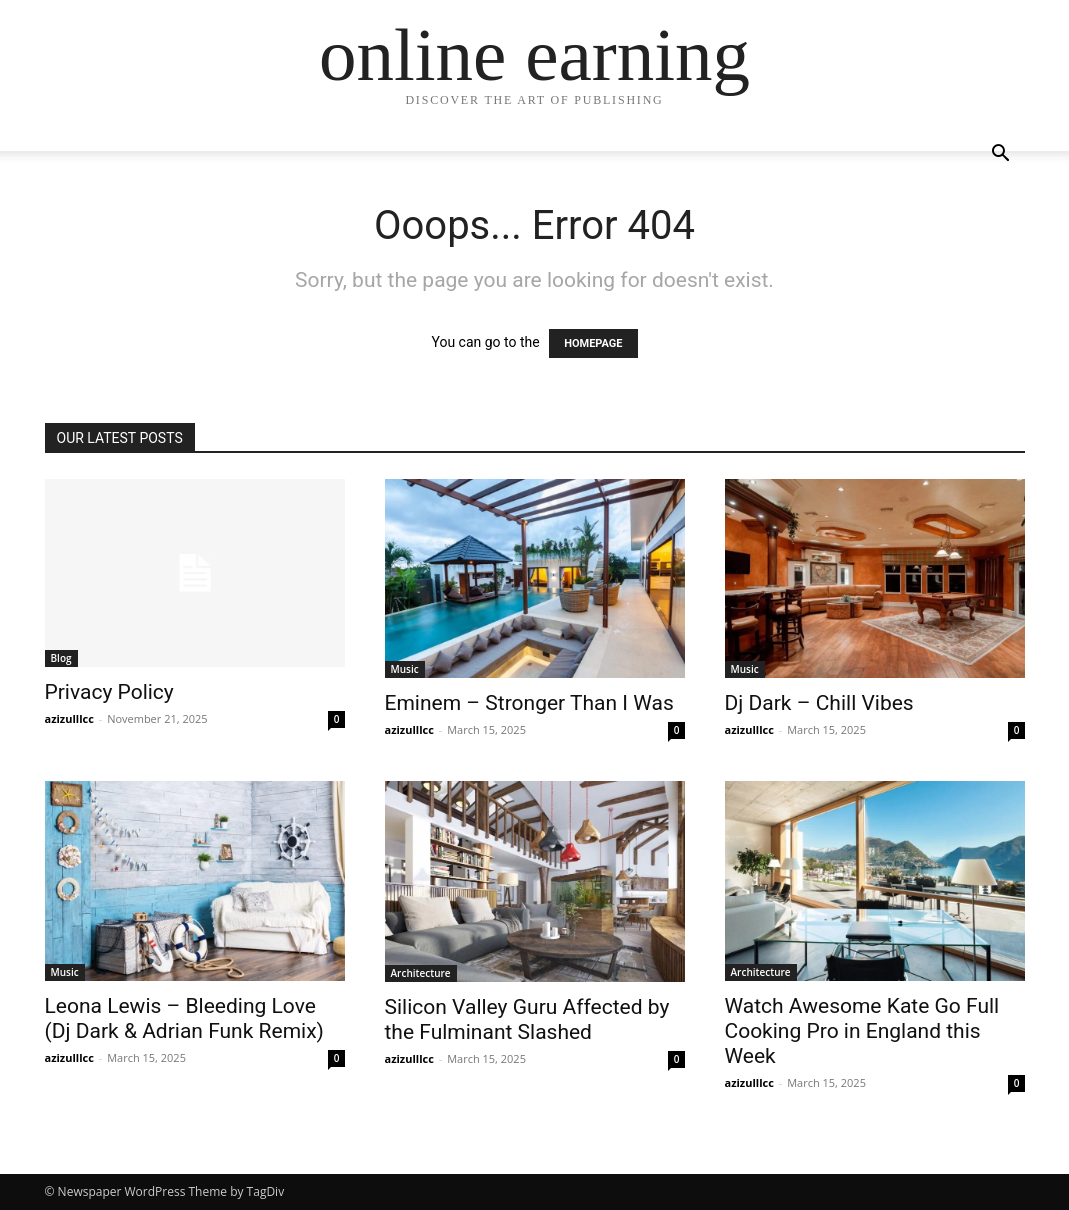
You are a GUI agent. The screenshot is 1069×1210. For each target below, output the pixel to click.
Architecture (421, 973)
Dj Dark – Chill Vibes (819, 703)
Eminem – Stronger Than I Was (529, 703)
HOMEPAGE (593, 343)
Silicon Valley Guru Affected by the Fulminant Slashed (527, 1019)
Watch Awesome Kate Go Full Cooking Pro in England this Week (862, 1031)
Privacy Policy (109, 692)
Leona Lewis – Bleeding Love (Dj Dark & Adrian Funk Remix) (184, 1018)
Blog (61, 658)
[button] (1001, 155)
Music (405, 669)
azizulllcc (69, 718)
